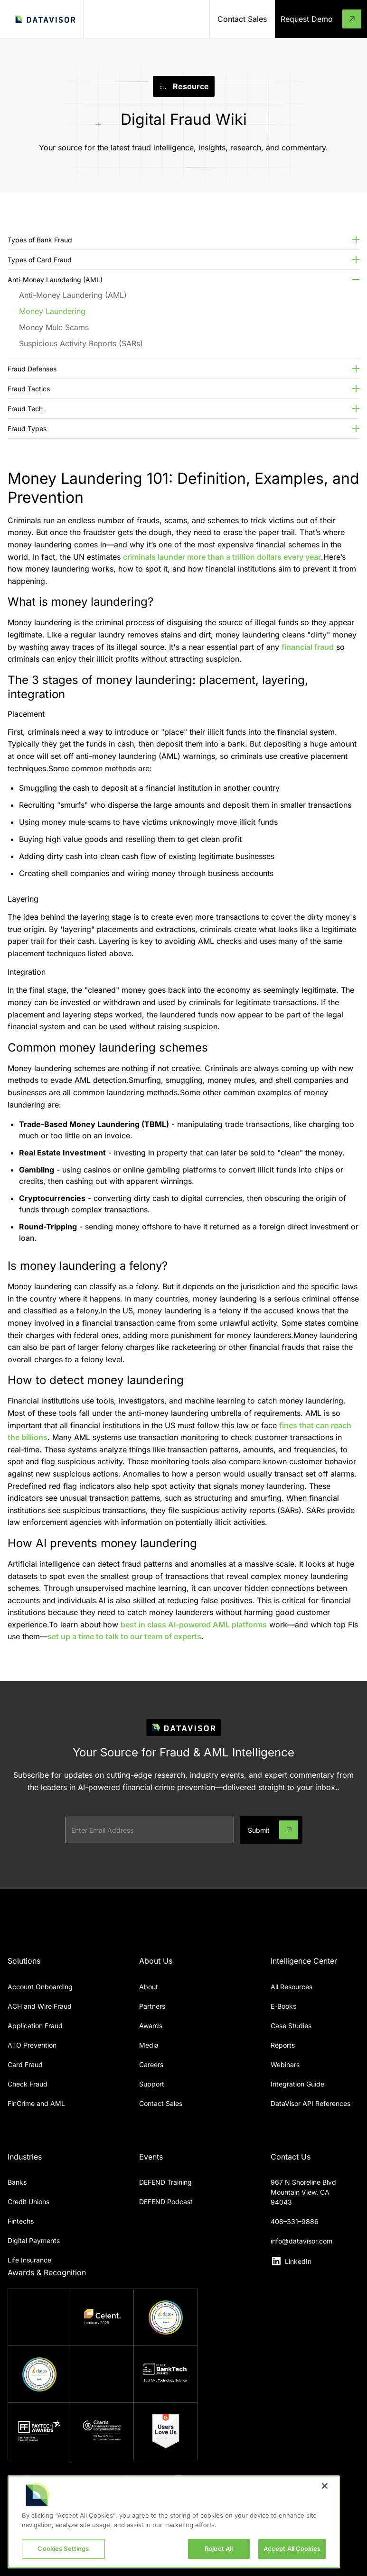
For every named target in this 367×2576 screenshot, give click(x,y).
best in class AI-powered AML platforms (194, 1624)
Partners (152, 2006)
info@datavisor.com (301, 2241)
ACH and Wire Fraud (40, 2006)
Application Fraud (35, 2026)
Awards (150, 2026)
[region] (174, 2521)
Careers (151, 2064)
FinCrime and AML (36, 2103)
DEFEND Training (165, 2182)
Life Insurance (29, 2260)
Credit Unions (28, 2201)
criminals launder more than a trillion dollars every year (222, 557)
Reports (283, 2045)
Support (151, 2084)
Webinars (285, 2064)
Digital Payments (34, 2240)
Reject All (219, 2548)
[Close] (324, 2485)
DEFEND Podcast (166, 2201)
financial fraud (308, 647)
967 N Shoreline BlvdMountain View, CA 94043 (303, 2192)
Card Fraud (25, 2064)
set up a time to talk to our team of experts (124, 1636)
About (148, 1987)
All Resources (291, 1987)
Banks (17, 2182)
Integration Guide (297, 2084)
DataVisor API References (310, 2103)
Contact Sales (160, 2103)
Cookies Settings (63, 2548)
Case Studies (291, 2026)
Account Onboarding (40, 1987)
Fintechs (21, 2221)
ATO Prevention (32, 2045)
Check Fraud (27, 2084)
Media (149, 2045)
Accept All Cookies (291, 2548)
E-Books (283, 2006)
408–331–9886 (295, 2221)
